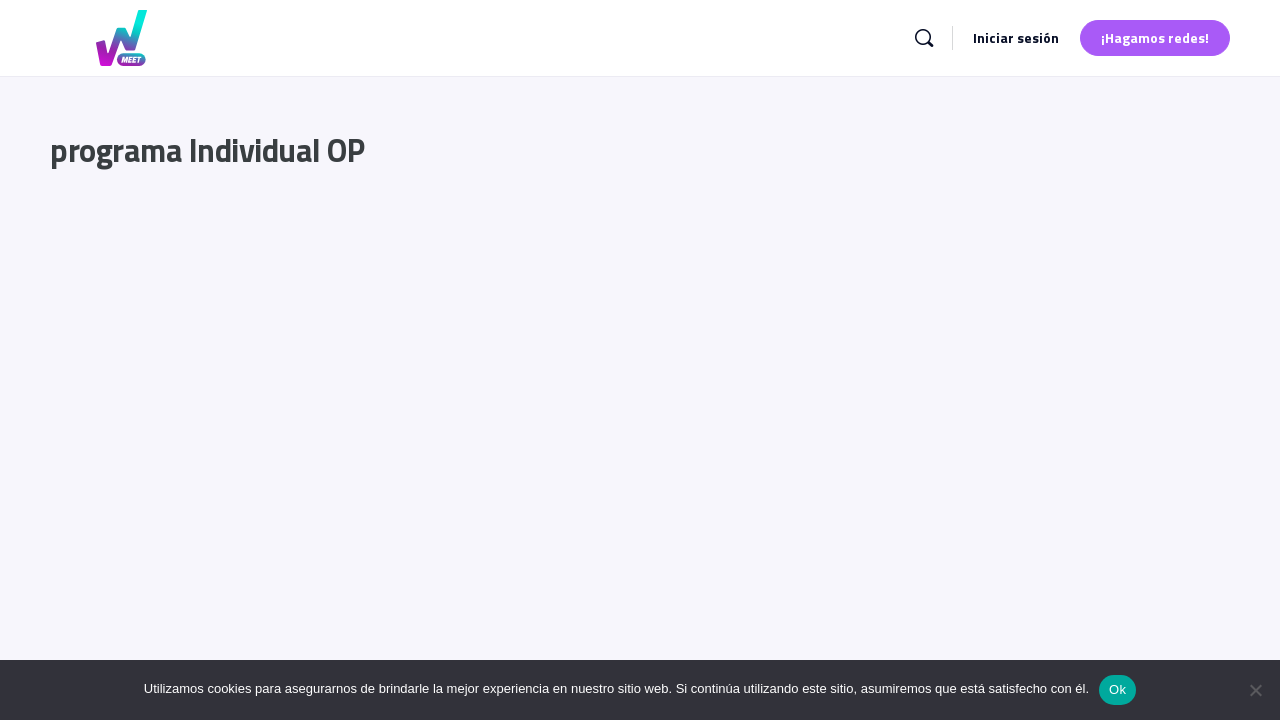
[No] (1255, 690)
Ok (1117, 689)
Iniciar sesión (1016, 37)
